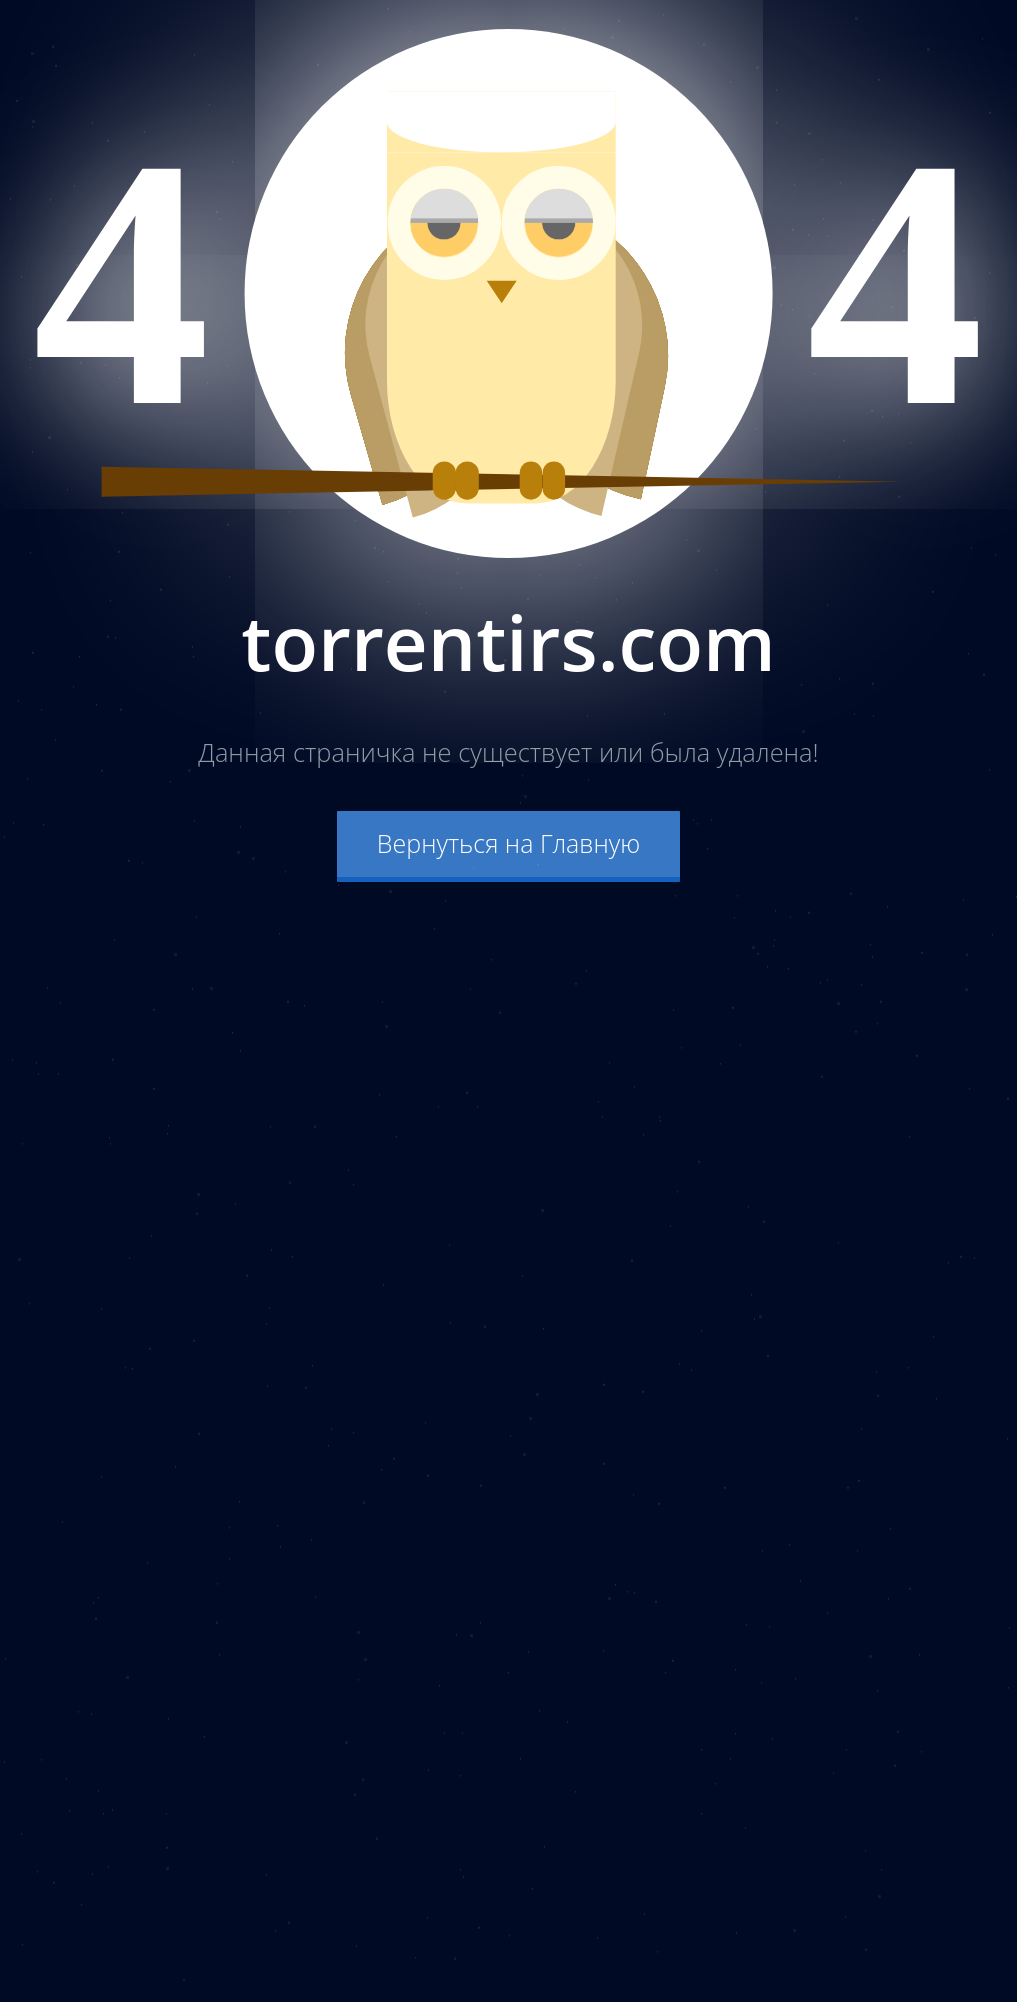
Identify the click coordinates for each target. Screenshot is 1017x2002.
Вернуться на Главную (508, 843)
